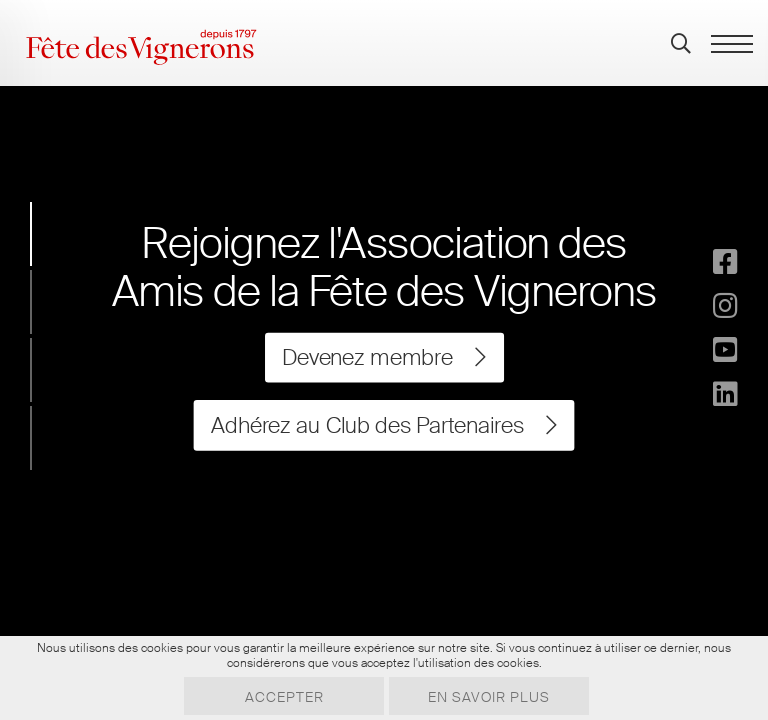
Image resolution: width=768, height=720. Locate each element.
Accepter (284, 697)
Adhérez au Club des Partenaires (384, 425)
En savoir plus (489, 697)
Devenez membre (384, 358)
